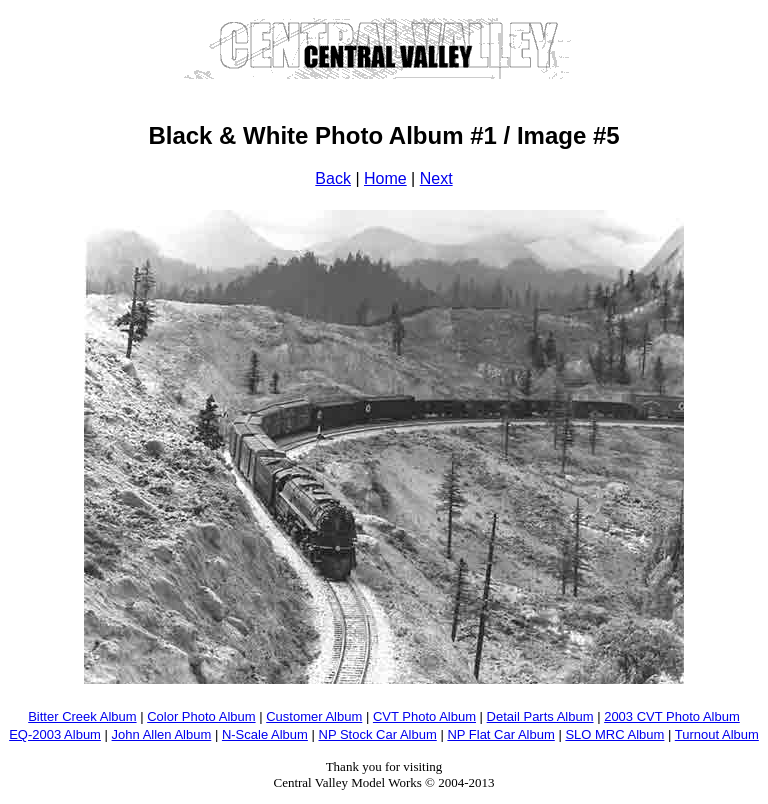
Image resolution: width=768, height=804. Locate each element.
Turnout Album (717, 734)
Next (436, 178)
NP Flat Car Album (500, 734)
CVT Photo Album (424, 716)
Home (385, 178)
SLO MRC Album (614, 734)
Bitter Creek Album (82, 716)
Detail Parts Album (540, 716)
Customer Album (314, 716)
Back (333, 178)
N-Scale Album (265, 734)
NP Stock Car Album (378, 734)
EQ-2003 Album (55, 734)
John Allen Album (162, 734)
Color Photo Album (201, 716)
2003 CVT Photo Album (672, 716)
